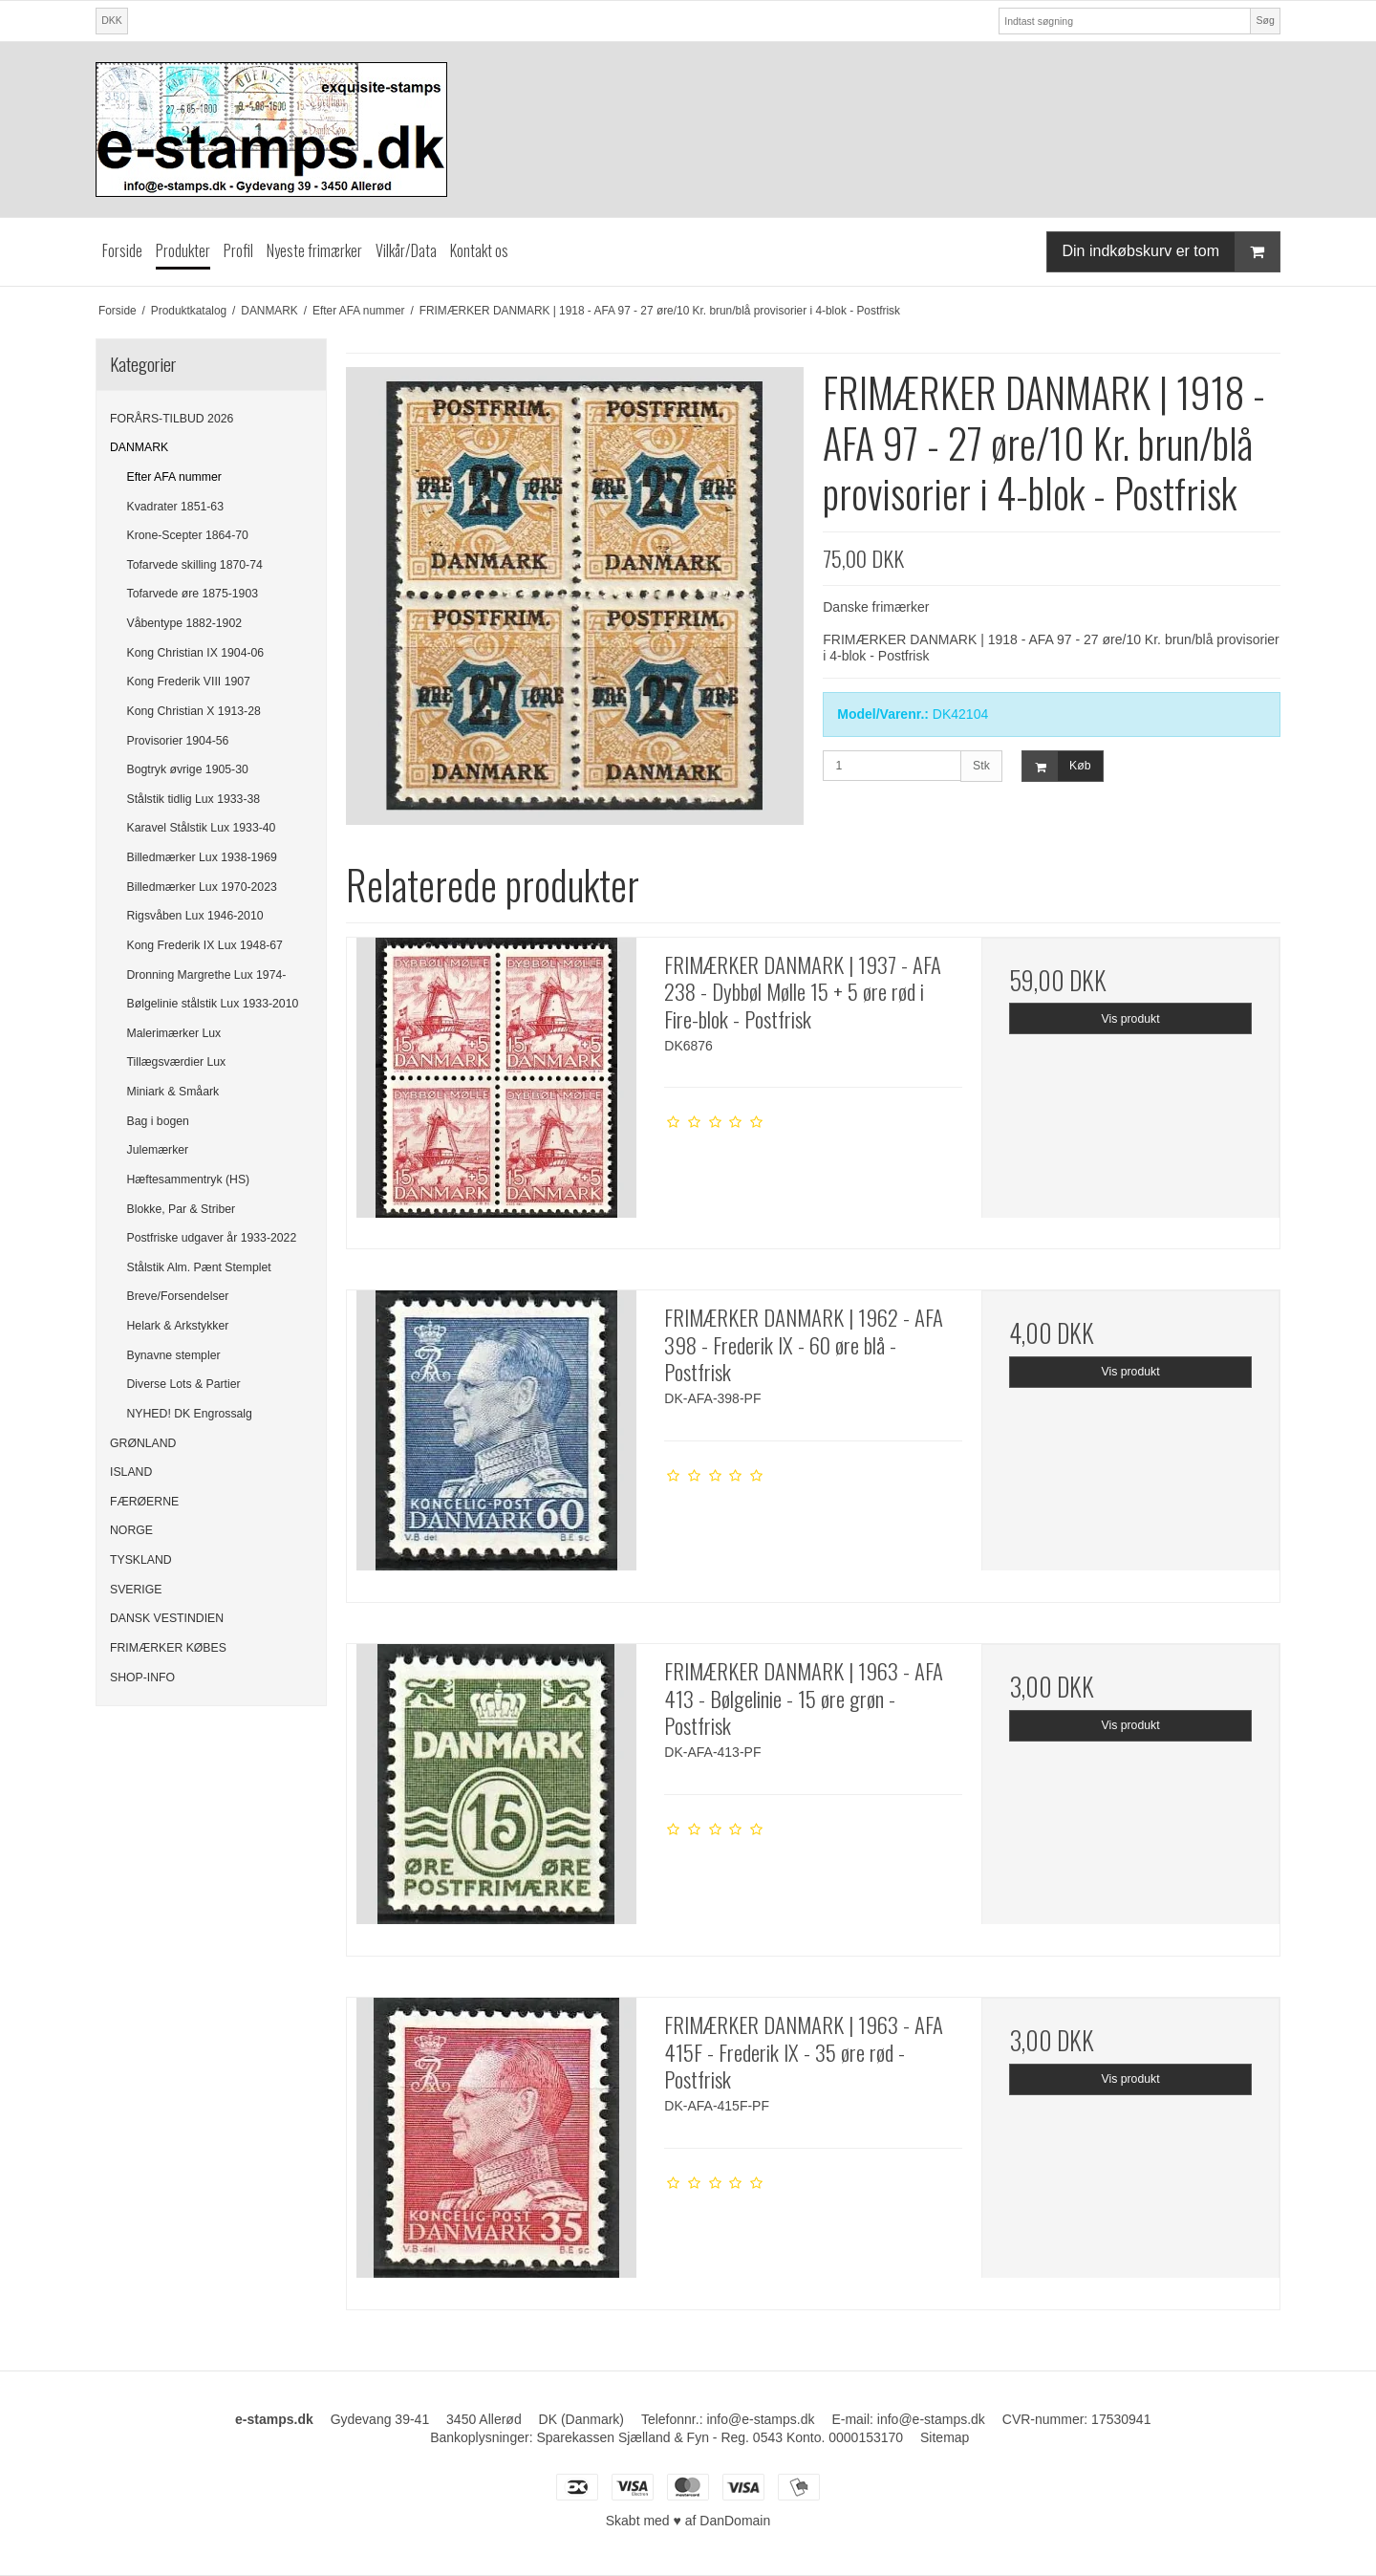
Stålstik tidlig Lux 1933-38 (194, 799)
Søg (1265, 20)
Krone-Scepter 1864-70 (187, 535)
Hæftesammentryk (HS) (188, 1179)
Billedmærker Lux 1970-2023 (202, 887)
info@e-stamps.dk (760, 2419)
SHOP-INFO (142, 1677)
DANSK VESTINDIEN (167, 1618)
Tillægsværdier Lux (176, 1062)
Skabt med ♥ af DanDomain (688, 2520)
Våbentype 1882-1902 (185, 623)
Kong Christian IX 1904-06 (196, 653)
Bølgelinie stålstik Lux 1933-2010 (213, 1003)
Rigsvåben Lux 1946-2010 (195, 915)
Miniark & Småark (173, 1091)
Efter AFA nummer (174, 477)
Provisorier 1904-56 (178, 740)
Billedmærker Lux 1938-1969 (202, 857)
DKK (111, 20)
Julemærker (158, 1150)
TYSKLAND (141, 1560)
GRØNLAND (143, 1443)
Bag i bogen (158, 1121)
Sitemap (944, 2437)
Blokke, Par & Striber (181, 1209)
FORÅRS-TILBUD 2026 (171, 418)
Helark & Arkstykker (178, 1325)
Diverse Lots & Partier (184, 1384)
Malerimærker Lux (174, 1033)
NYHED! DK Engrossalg (189, 1413)
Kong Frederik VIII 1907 (188, 681)
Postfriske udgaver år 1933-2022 (212, 1238)
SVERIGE (135, 1589)
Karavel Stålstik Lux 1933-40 (201, 827)
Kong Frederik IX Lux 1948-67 (205, 945)
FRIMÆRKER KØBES (168, 1648)
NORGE (131, 1530)
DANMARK (139, 447)
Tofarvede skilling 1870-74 (195, 565)
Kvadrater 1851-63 (175, 506)
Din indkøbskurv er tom (1171, 251)
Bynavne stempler (174, 1355)
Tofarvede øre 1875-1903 (193, 593)
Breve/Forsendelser (178, 1296)
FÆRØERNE (144, 1501)
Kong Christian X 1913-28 (194, 711)
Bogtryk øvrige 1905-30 (187, 769)
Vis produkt (1131, 1019)
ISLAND (131, 1472)
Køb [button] (1056, 766)
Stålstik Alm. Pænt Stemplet (199, 1267)
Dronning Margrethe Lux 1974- (207, 975)
